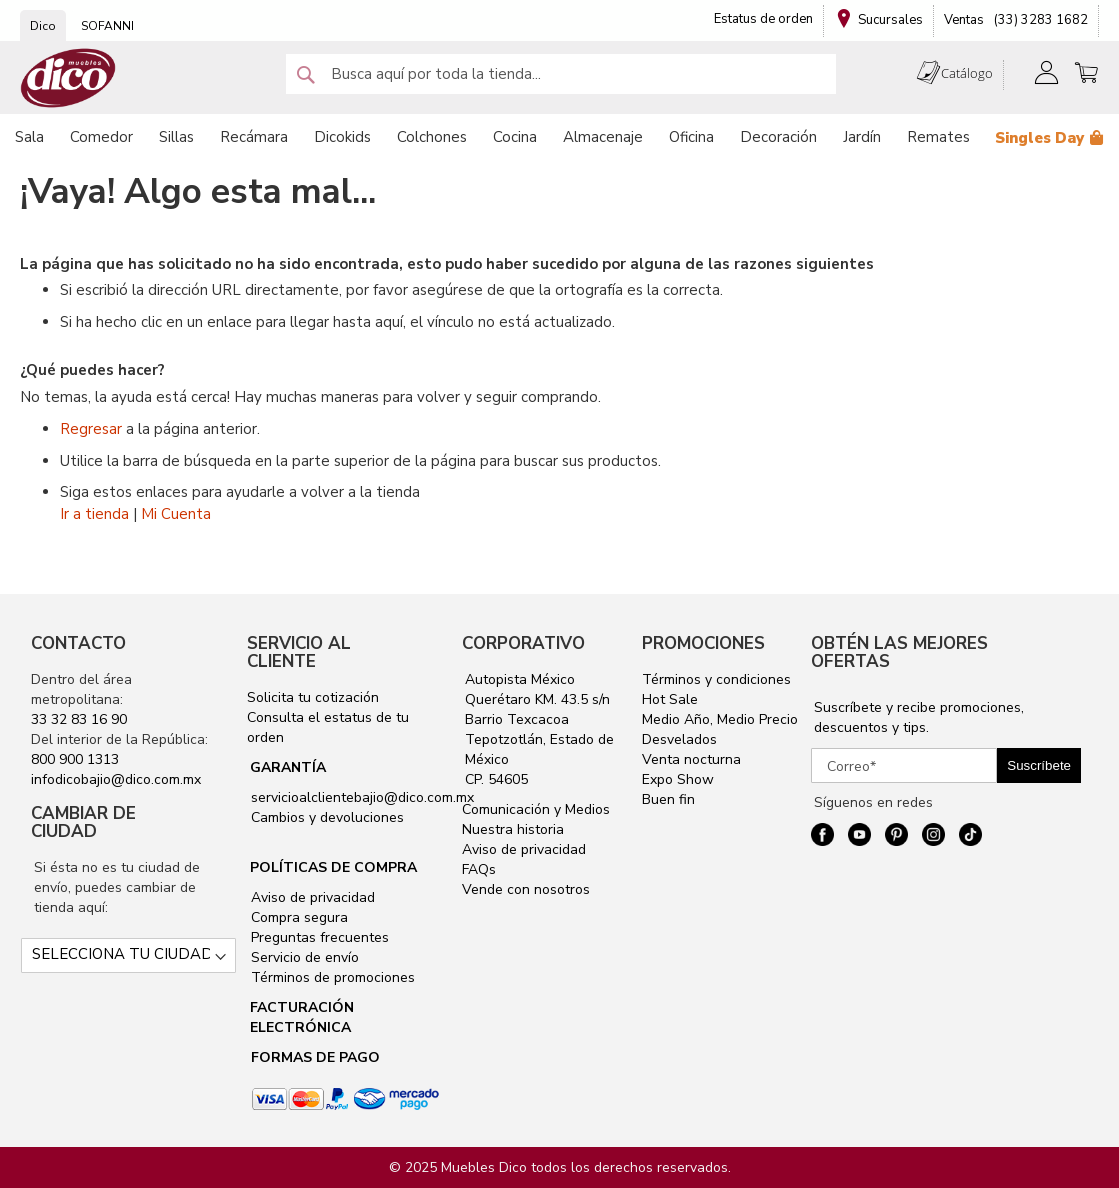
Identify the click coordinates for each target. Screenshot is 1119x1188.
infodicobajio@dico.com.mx (116, 779)
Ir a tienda (94, 514)
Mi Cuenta (176, 514)
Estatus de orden (763, 19)
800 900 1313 (75, 759)
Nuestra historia (513, 829)
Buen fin (668, 799)
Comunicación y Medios (536, 809)
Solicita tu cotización (313, 697)
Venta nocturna (691, 759)
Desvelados (679, 739)
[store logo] (68, 78)
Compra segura (297, 917)
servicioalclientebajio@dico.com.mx (362, 797)
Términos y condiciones (716, 679)
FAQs (479, 869)
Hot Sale (670, 699)
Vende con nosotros (526, 889)
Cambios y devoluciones (325, 817)
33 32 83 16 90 (79, 719)
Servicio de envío (303, 957)
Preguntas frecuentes (318, 937)
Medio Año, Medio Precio (720, 719)
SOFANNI (107, 26)
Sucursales (890, 20)
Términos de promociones (331, 977)
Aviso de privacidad (311, 897)
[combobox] (561, 74)
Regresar (91, 429)
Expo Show (678, 779)
